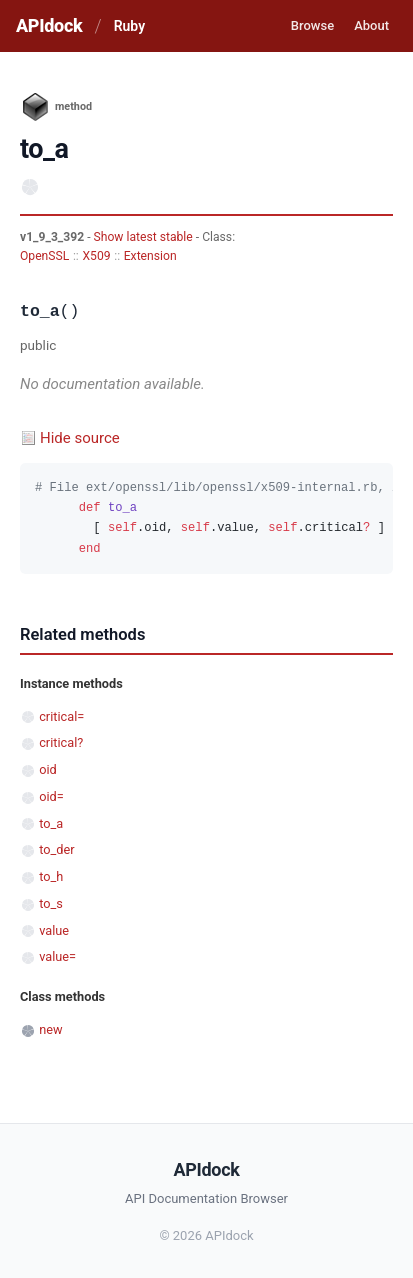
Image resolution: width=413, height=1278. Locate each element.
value (54, 930)
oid (48, 769)
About (371, 25)
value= (57, 956)
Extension (150, 256)
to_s (51, 903)
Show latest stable (145, 237)
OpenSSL (44, 256)
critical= (61, 716)
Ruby (129, 26)
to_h (51, 876)
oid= (51, 796)
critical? (61, 742)
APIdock (49, 25)
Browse (312, 25)
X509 (96, 256)
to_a (51, 823)
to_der (56, 849)
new (50, 1029)
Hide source (80, 438)
